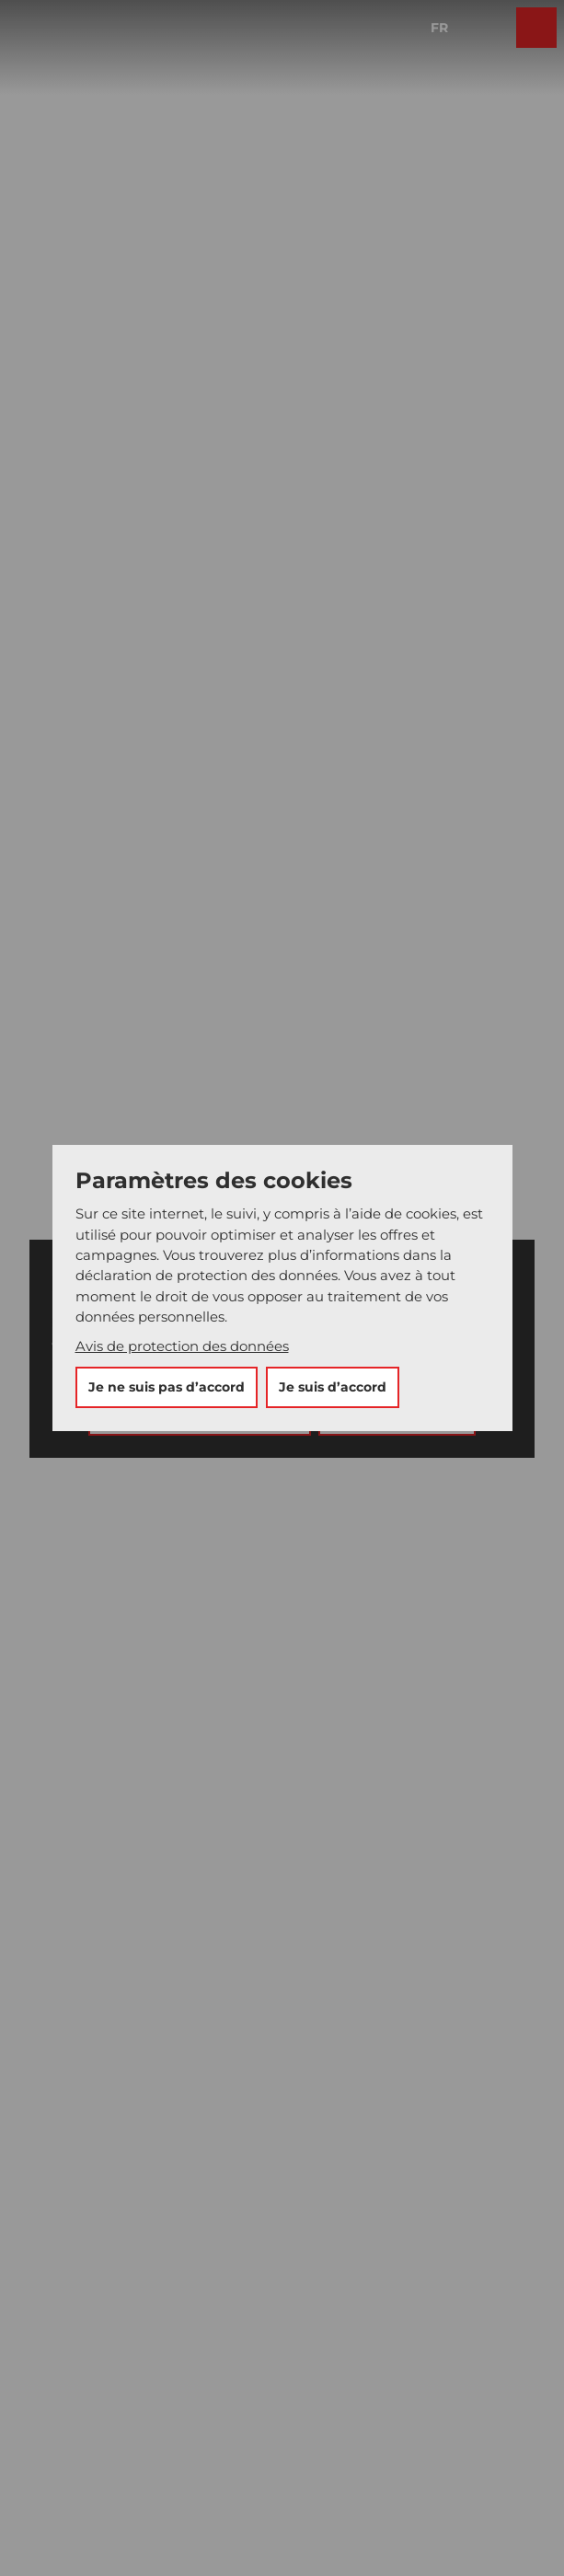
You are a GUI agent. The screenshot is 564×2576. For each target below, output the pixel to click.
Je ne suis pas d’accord (166, 1387)
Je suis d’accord (332, 1387)
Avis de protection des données (182, 1346)
